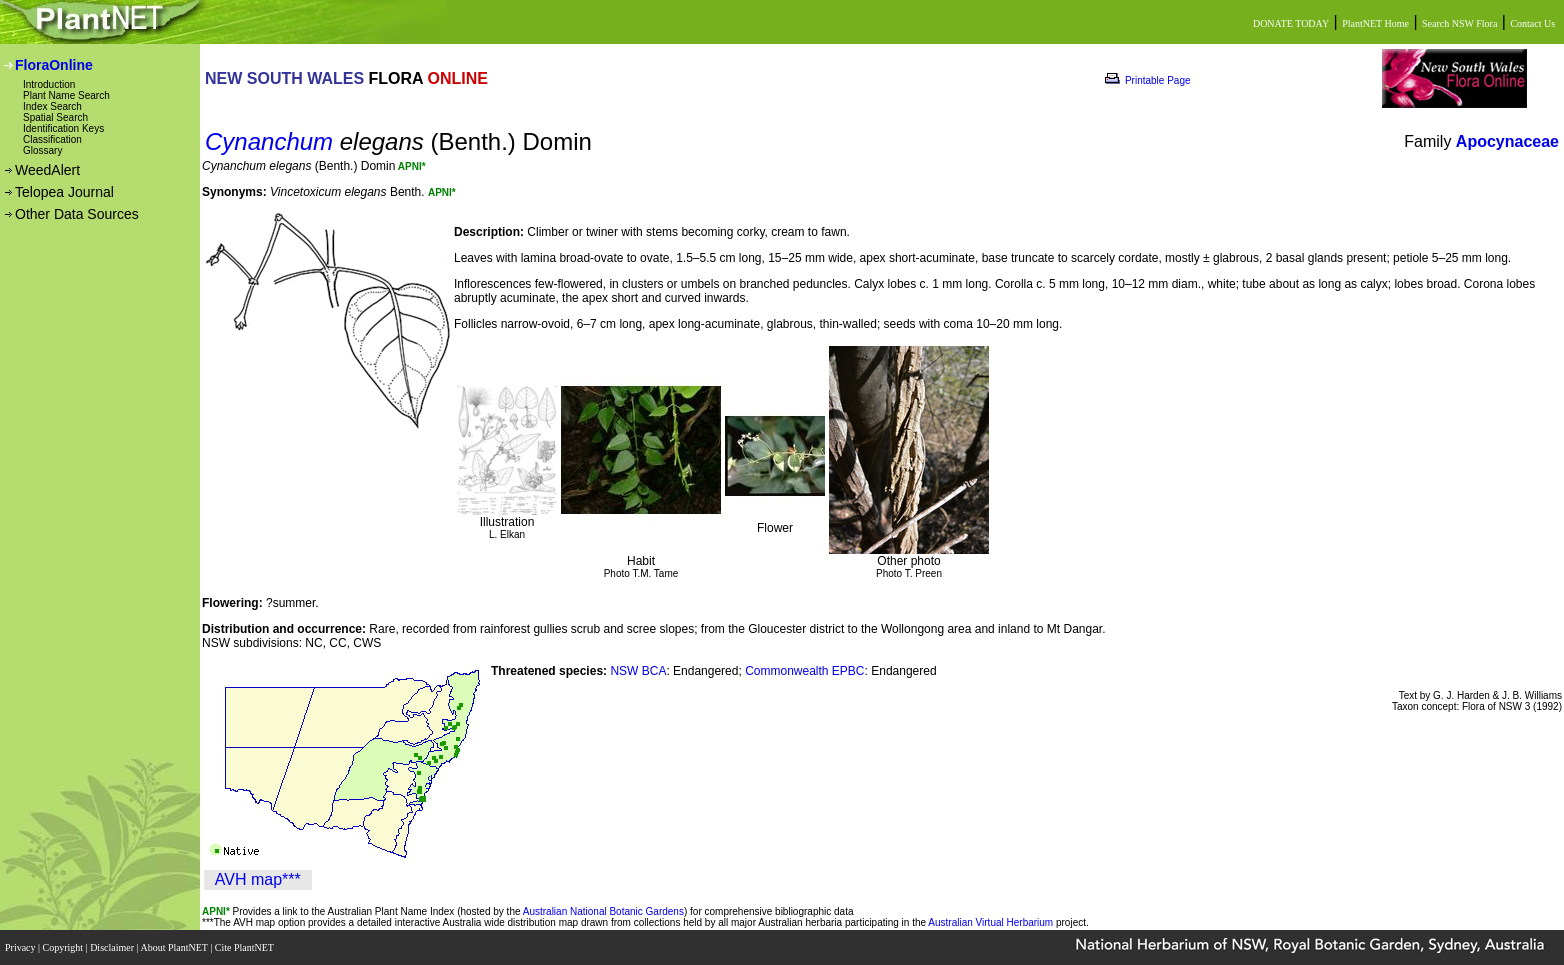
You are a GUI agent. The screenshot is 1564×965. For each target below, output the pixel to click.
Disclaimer (113, 947)
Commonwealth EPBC (804, 671)
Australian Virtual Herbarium (990, 922)
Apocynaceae (1507, 141)
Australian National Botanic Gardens (603, 911)
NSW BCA (638, 671)
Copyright (64, 947)
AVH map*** (258, 879)
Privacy (21, 947)
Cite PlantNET (245, 947)
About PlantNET (175, 947)
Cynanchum (269, 141)
